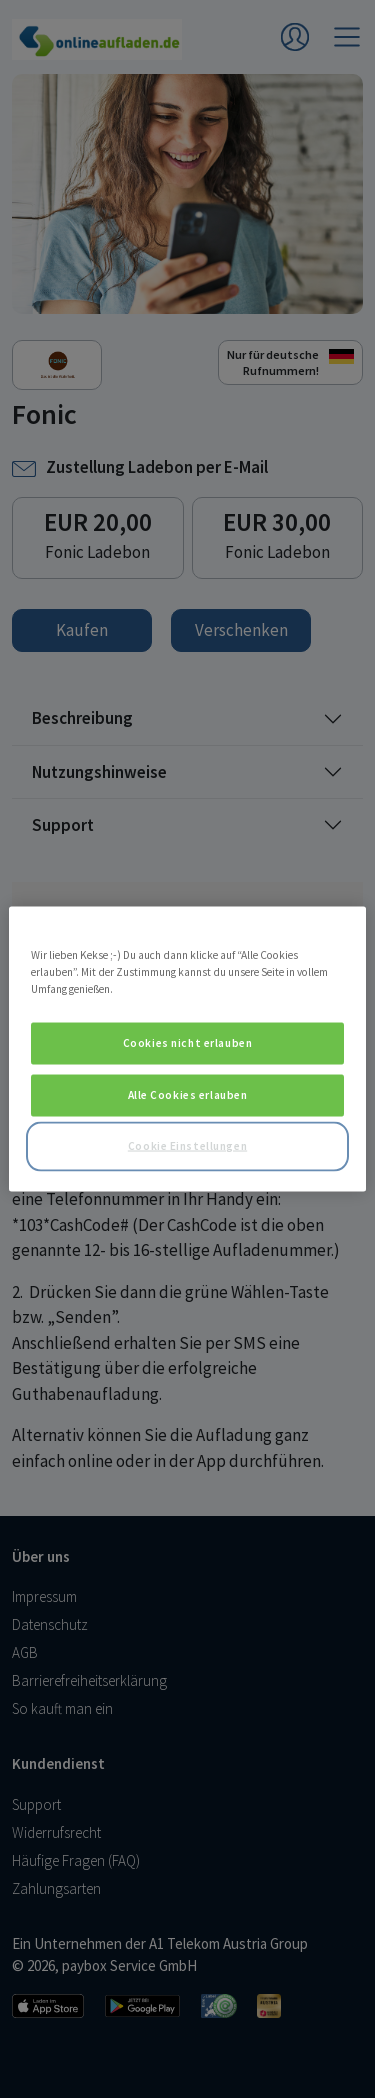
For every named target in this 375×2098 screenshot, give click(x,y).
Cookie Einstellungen (187, 1146)
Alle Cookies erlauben (188, 1095)
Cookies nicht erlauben (188, 1043)
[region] (187, 1049)
